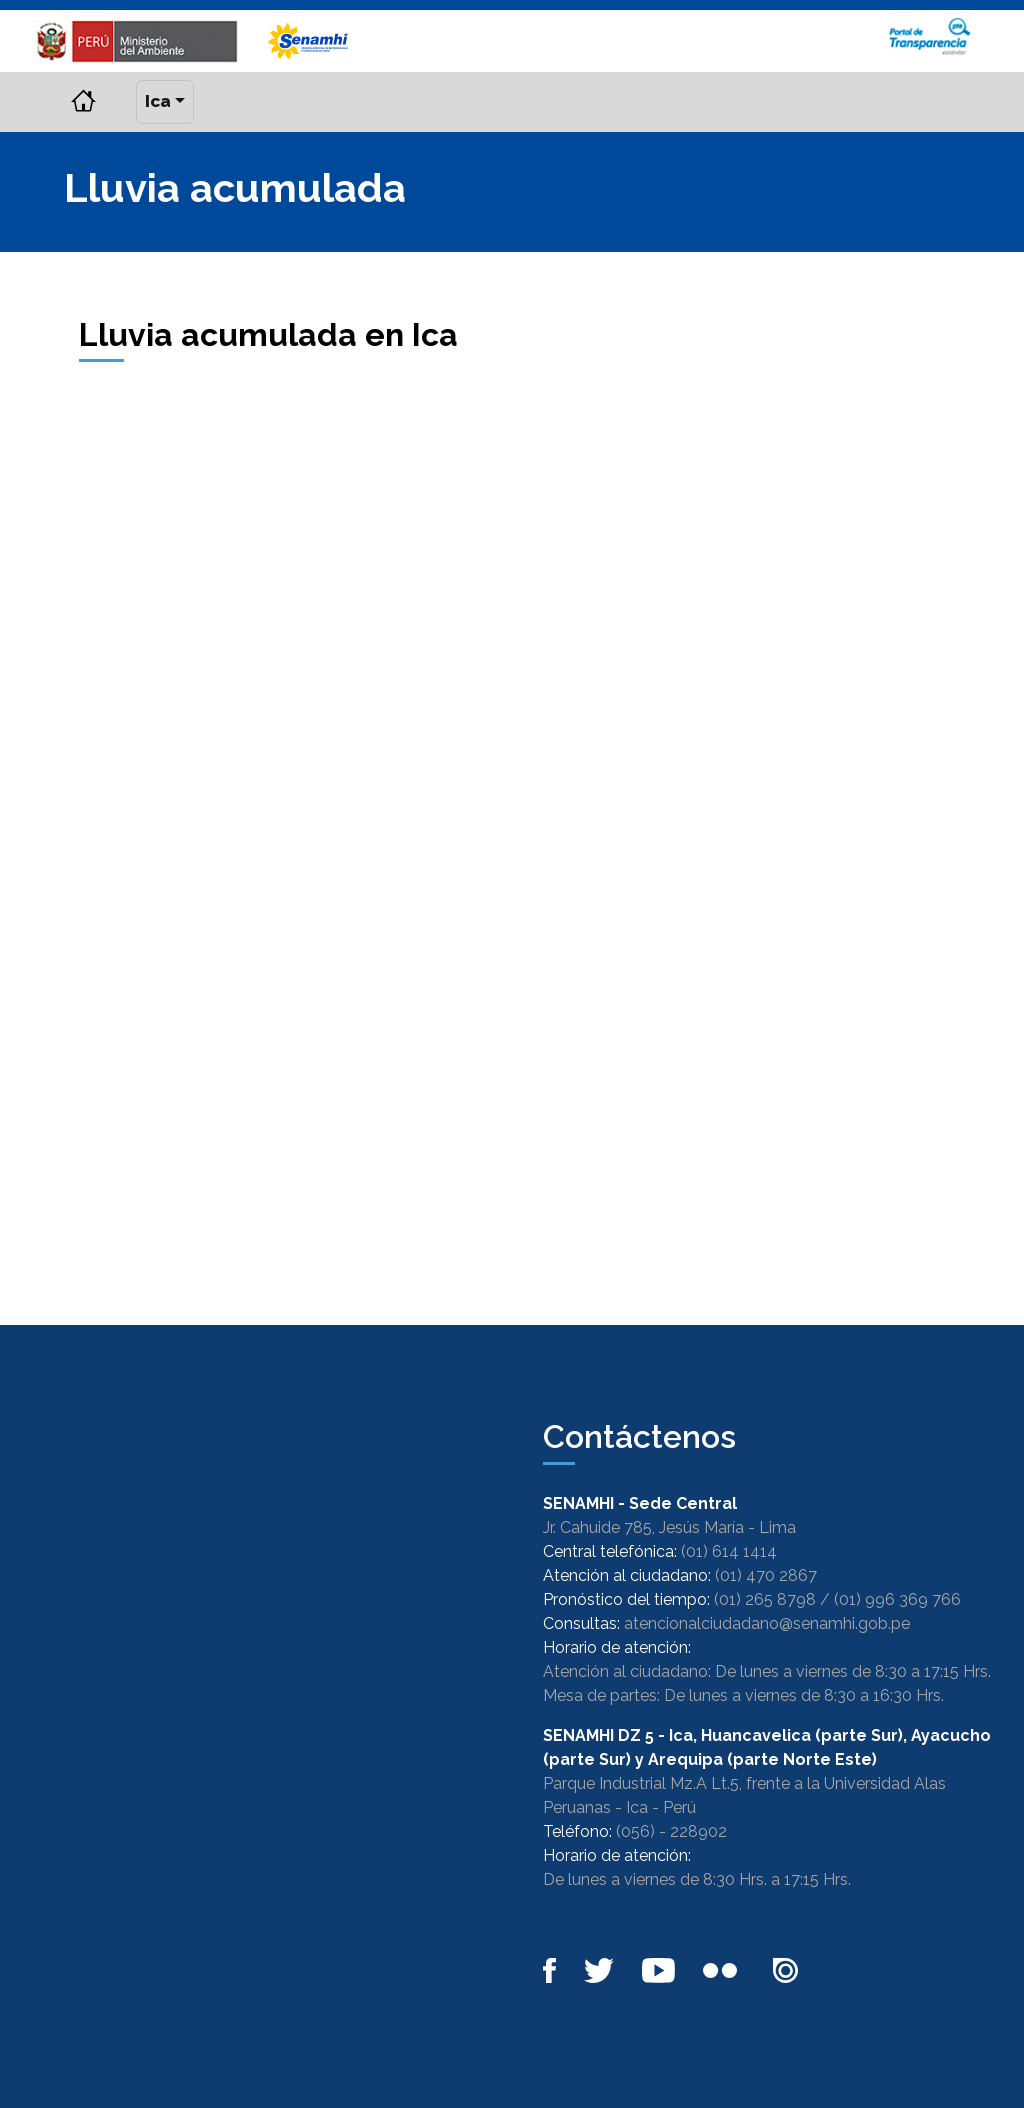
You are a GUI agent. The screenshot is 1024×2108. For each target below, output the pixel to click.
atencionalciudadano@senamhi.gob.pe (767, 1623)
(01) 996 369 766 (897, 1599)
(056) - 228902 (671, 1831)
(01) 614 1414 (729, 1551)
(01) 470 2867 (766, 1575)
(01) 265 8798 (765, 1599)
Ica (158, 101)
